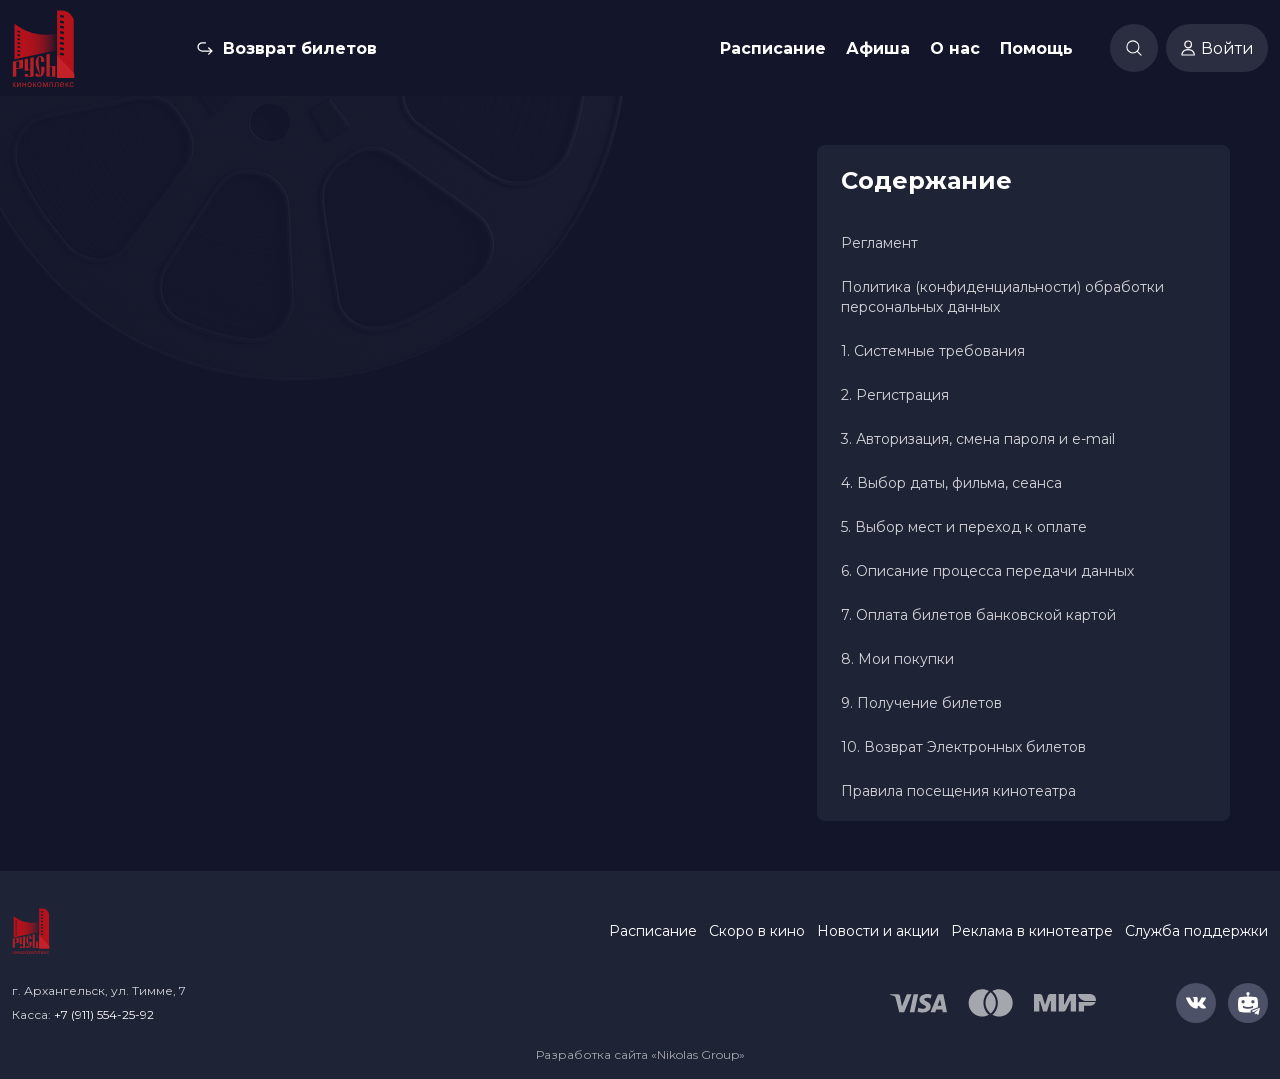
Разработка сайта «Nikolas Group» (640, 1054)
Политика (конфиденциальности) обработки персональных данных (1002, 297)
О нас (955, 48)
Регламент (879, 243)
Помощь (1036, 48)
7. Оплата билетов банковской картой (978, 615)
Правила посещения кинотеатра (958, 791)
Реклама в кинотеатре (1032, 931)
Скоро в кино (757, 931)
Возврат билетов (300, 48)
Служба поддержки (1196, 931)
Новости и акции (878, 931)
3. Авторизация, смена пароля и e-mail (978, 439)
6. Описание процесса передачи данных (987, 571)
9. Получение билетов (921, 703)
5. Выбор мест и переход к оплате (964, 527)
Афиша (878, 48)
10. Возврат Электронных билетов (963, 747)
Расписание (773, 48)
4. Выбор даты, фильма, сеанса (951, 483)
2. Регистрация (895, 395)
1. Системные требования (933, 351)
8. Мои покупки (897, 659)
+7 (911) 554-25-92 (104, 1014)
